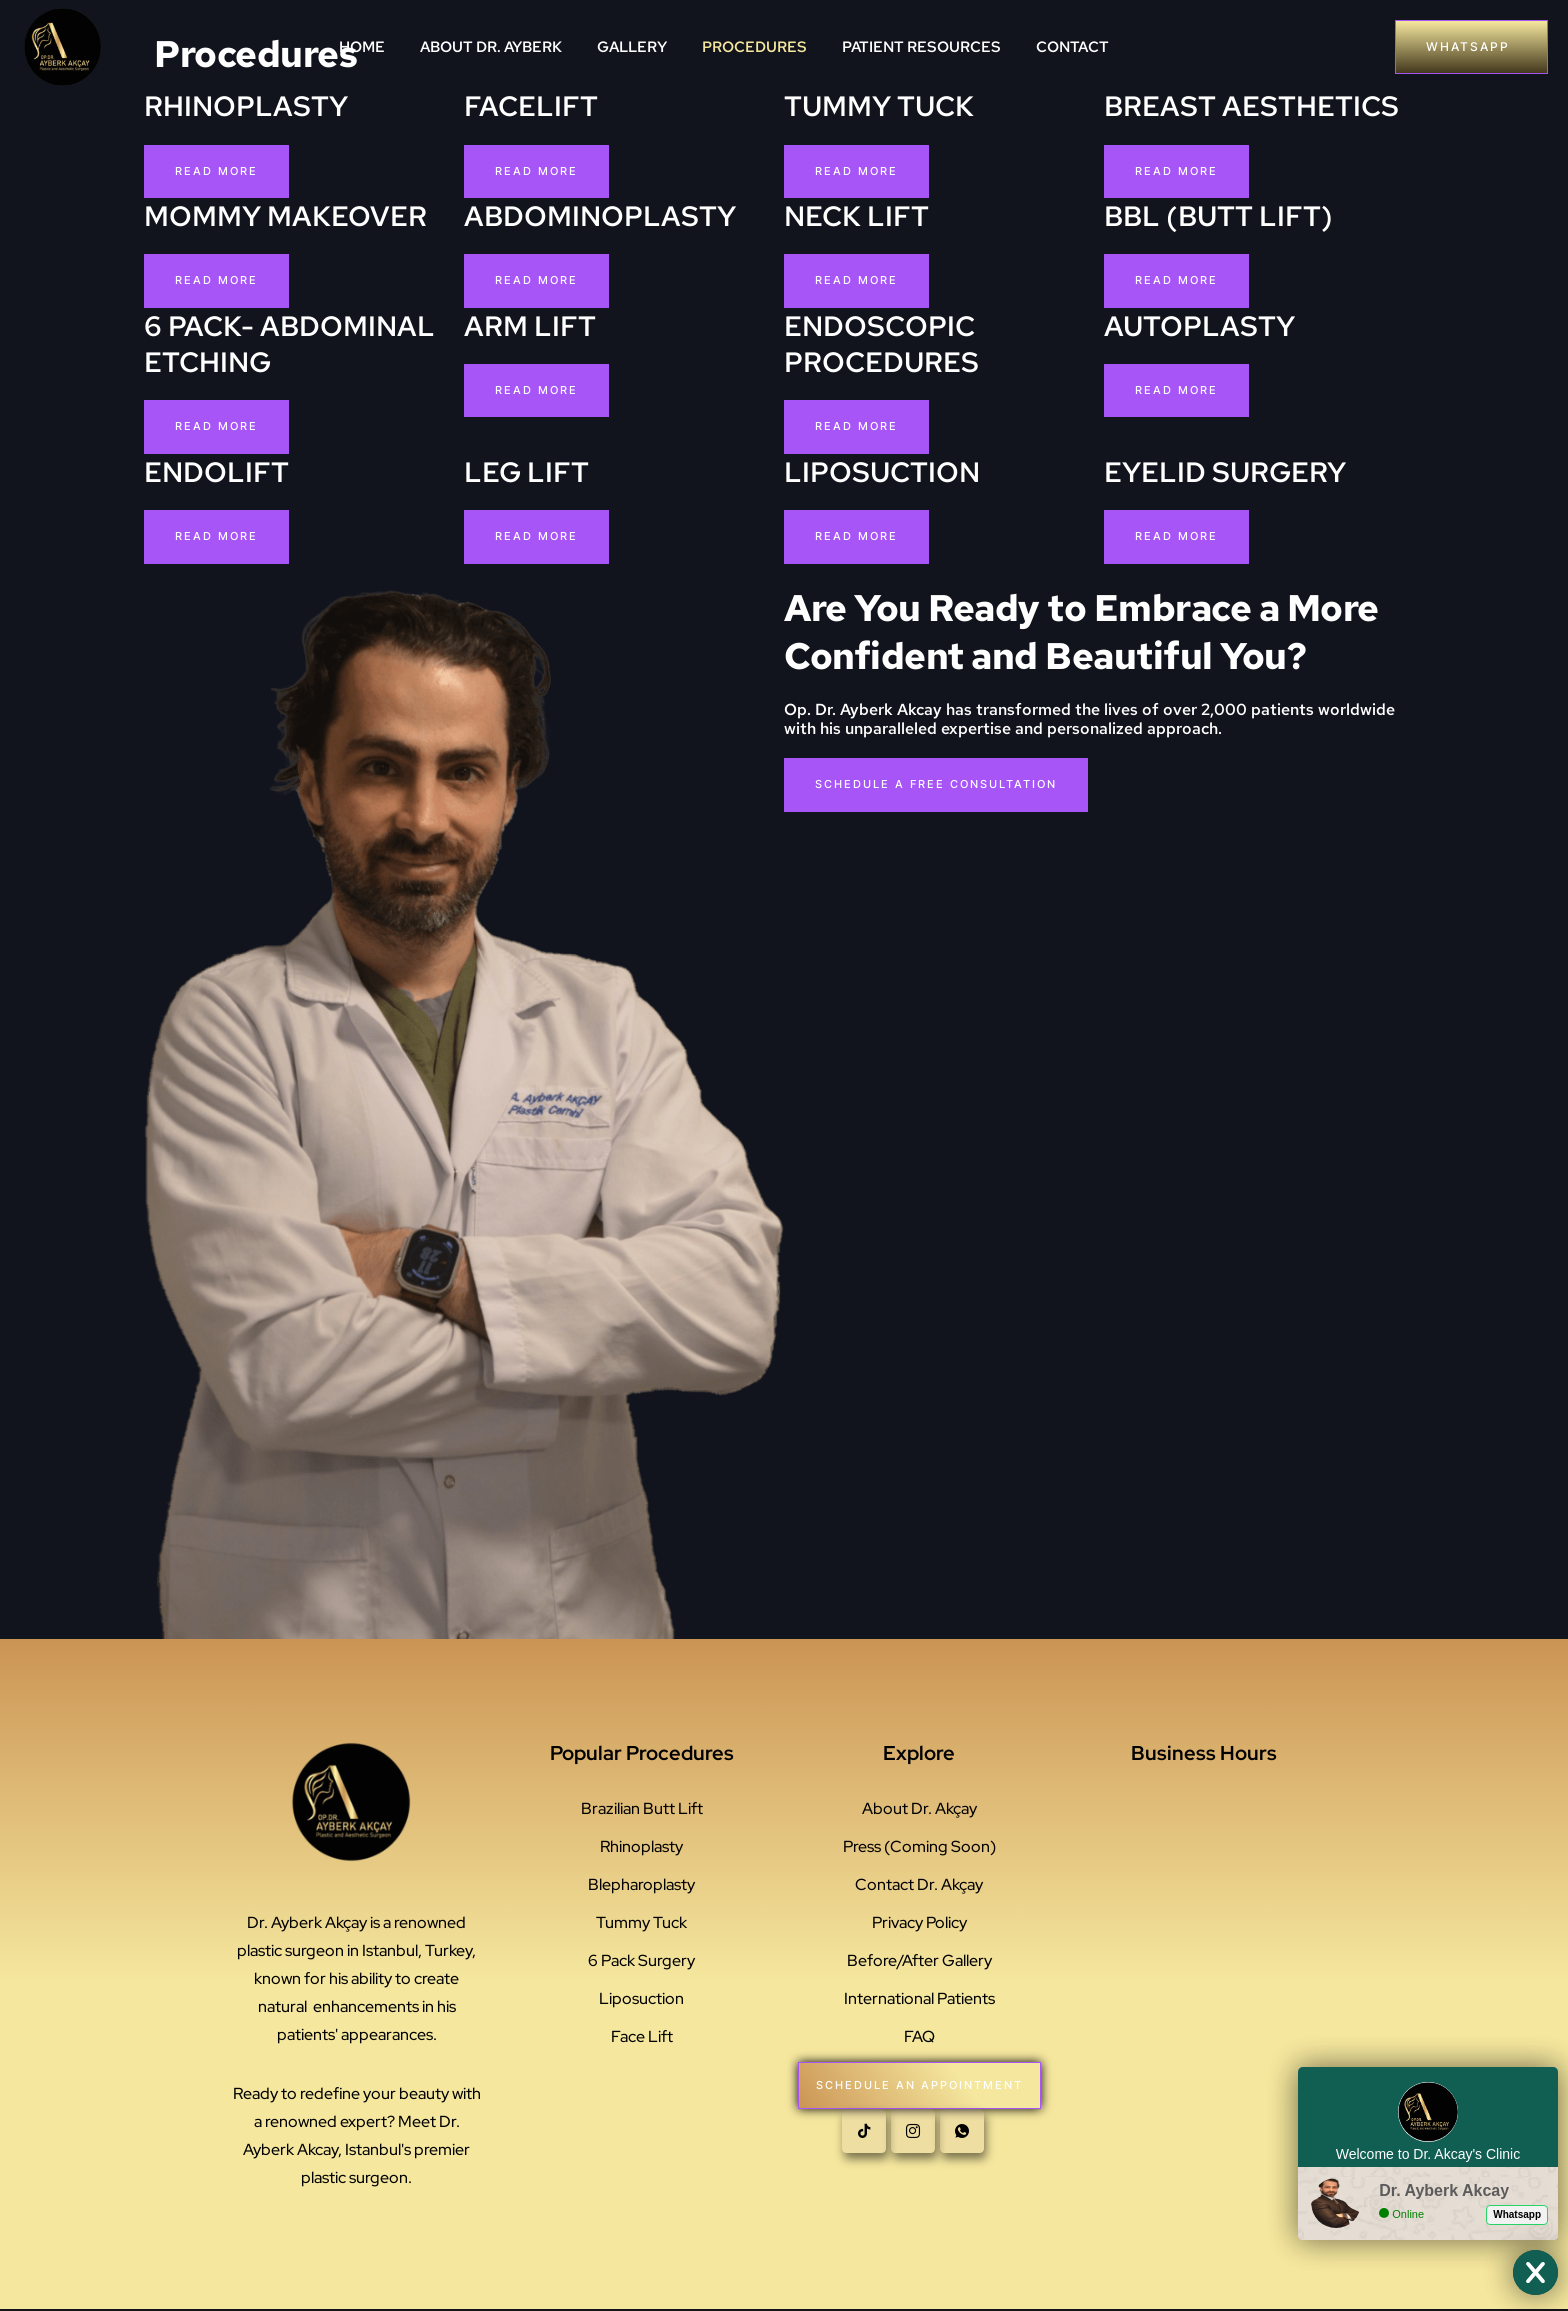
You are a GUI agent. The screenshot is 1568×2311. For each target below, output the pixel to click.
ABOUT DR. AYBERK (491, 47)
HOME (362, 47)
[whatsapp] (962, 2143)
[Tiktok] (864, 2143)
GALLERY (632, 47)
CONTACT (1072, 47)
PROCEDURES (754, 47)
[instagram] (913, 2143)
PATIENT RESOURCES (921, 47)
